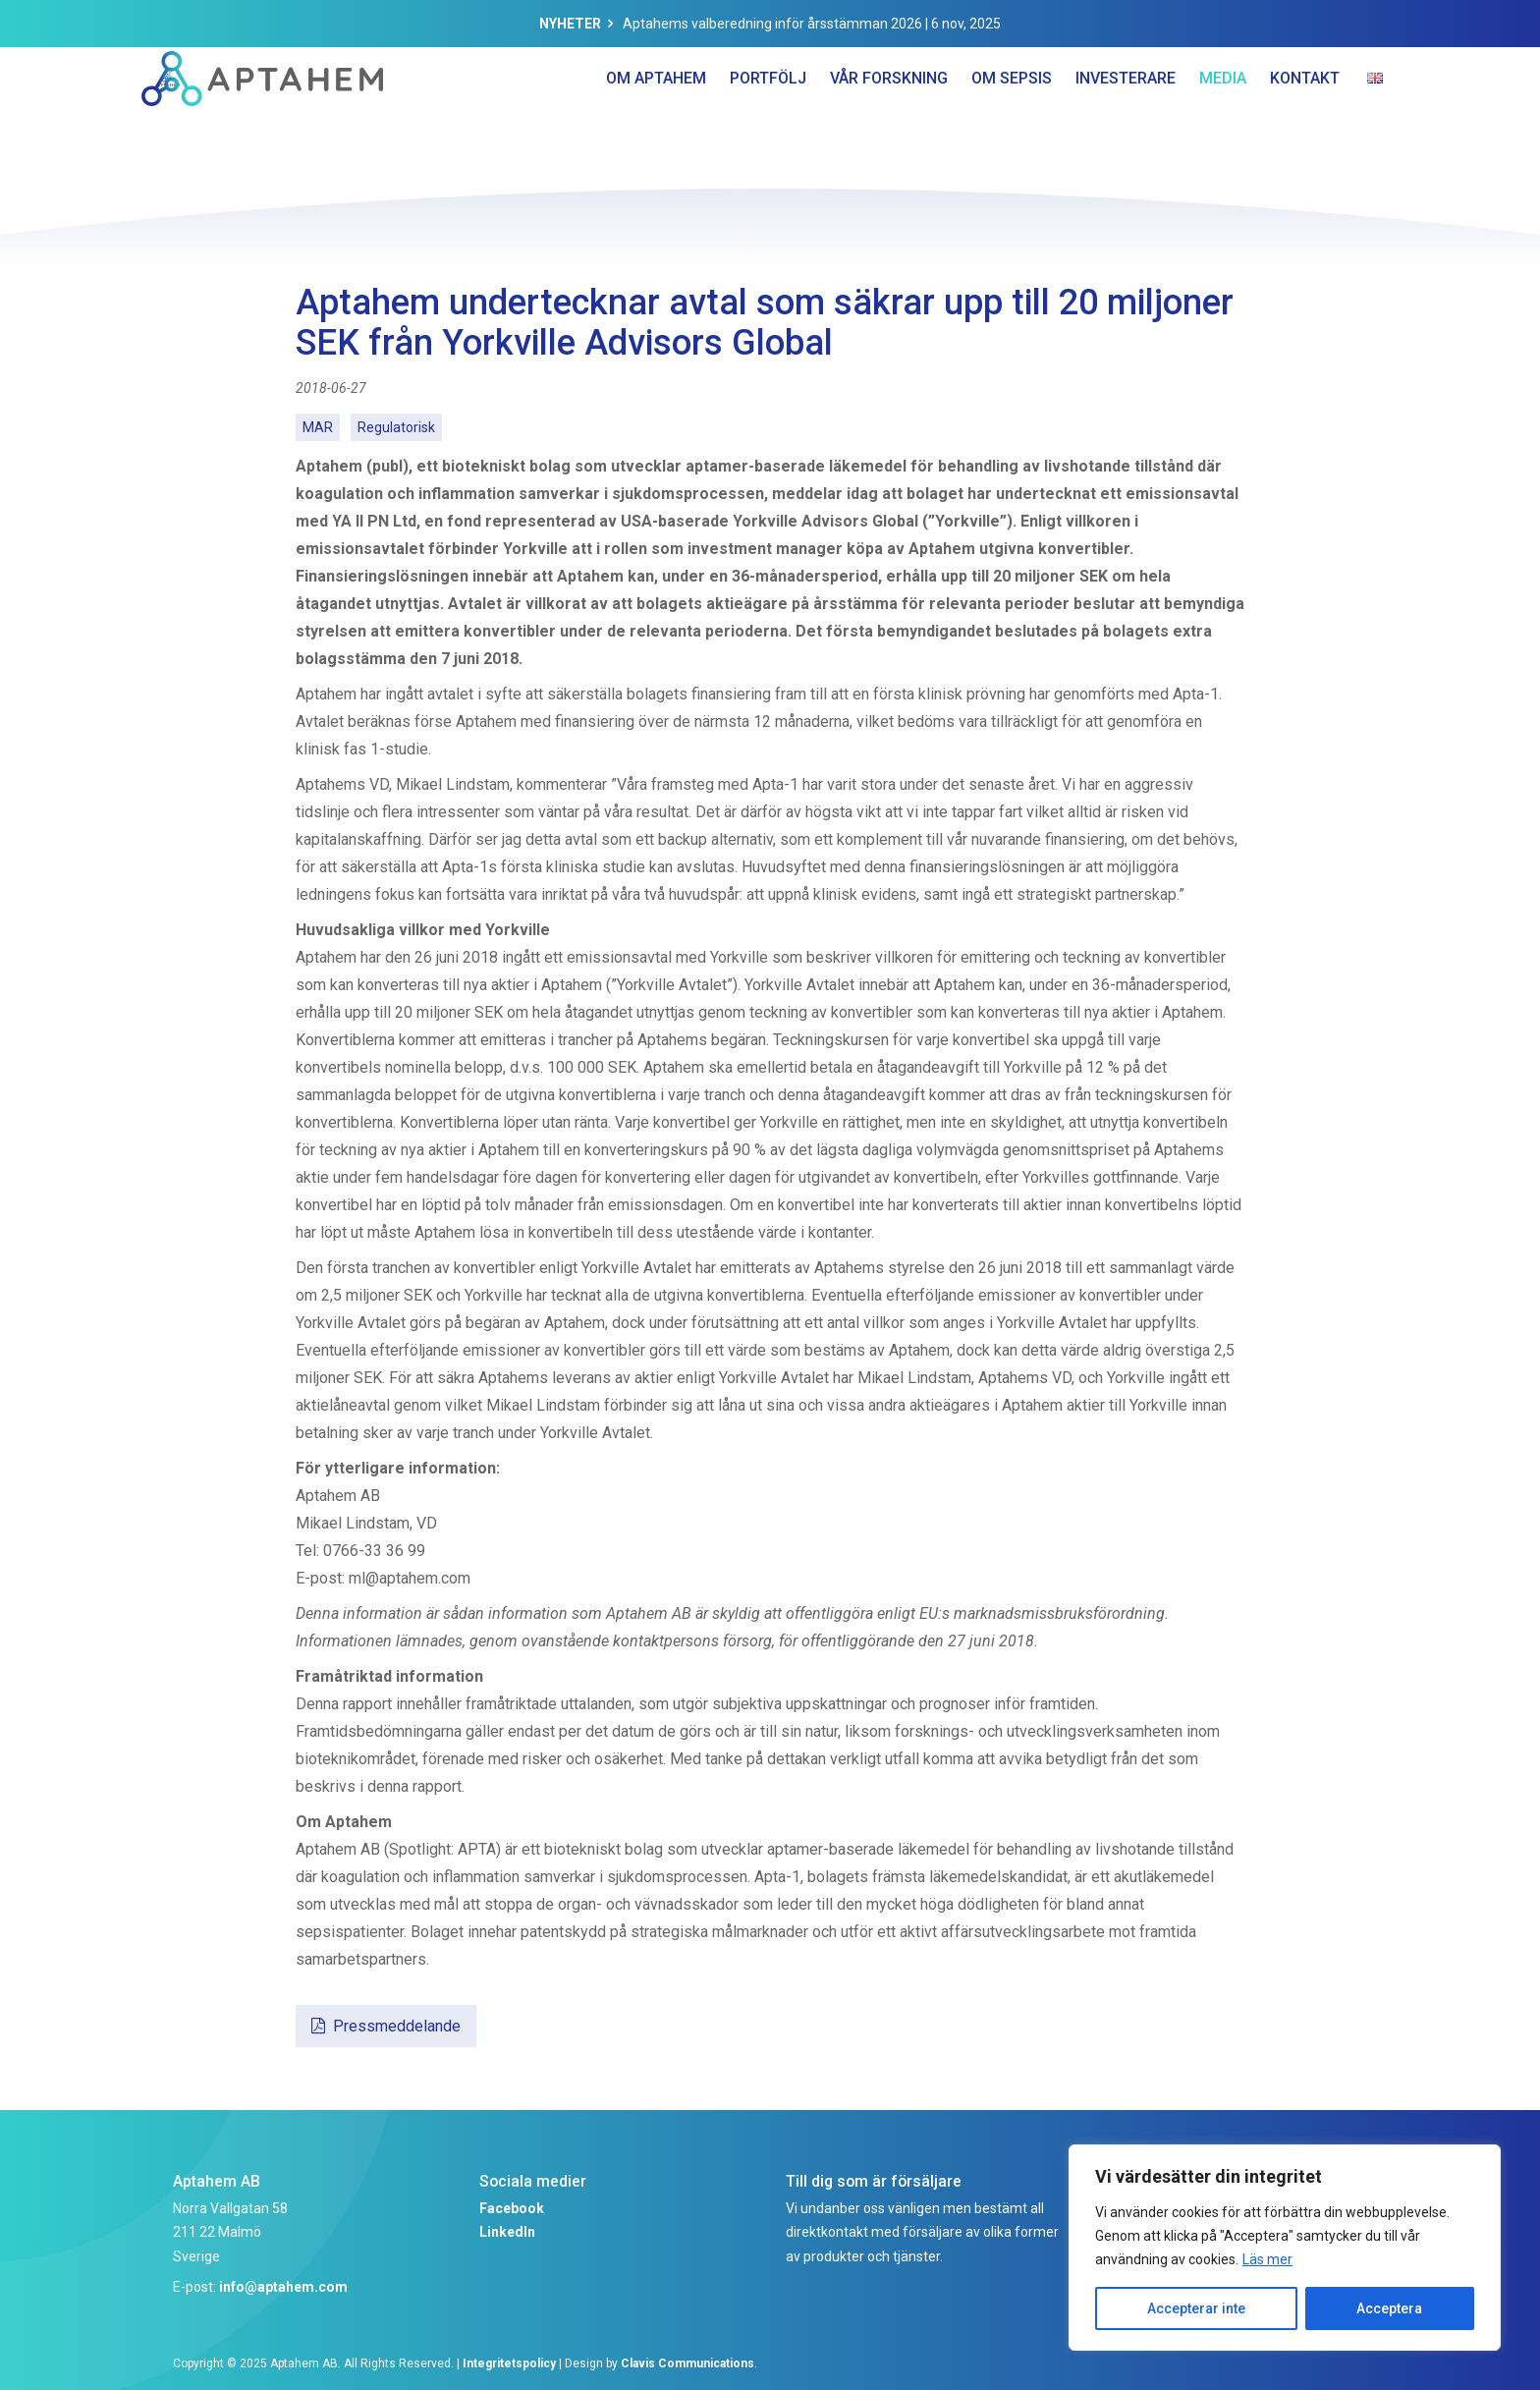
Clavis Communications (687, 2363)
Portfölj (768, 117)
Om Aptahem (656, 117)
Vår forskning (889, 117)
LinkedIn (507, 2232)
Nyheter (570, 23)
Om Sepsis (1011, 117)
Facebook (511, 2208)
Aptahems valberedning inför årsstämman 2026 (772, 23)
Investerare (1125, 117)
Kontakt (1305, 117)
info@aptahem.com (283, 2287)
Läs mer (1267, 2259)
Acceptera (1389, 2308)
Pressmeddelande (397, 2026)
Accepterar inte (1196, 2308)
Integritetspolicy (509, 2363)
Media (1222, 117)
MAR (317, 427)
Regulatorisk (396, 427)
